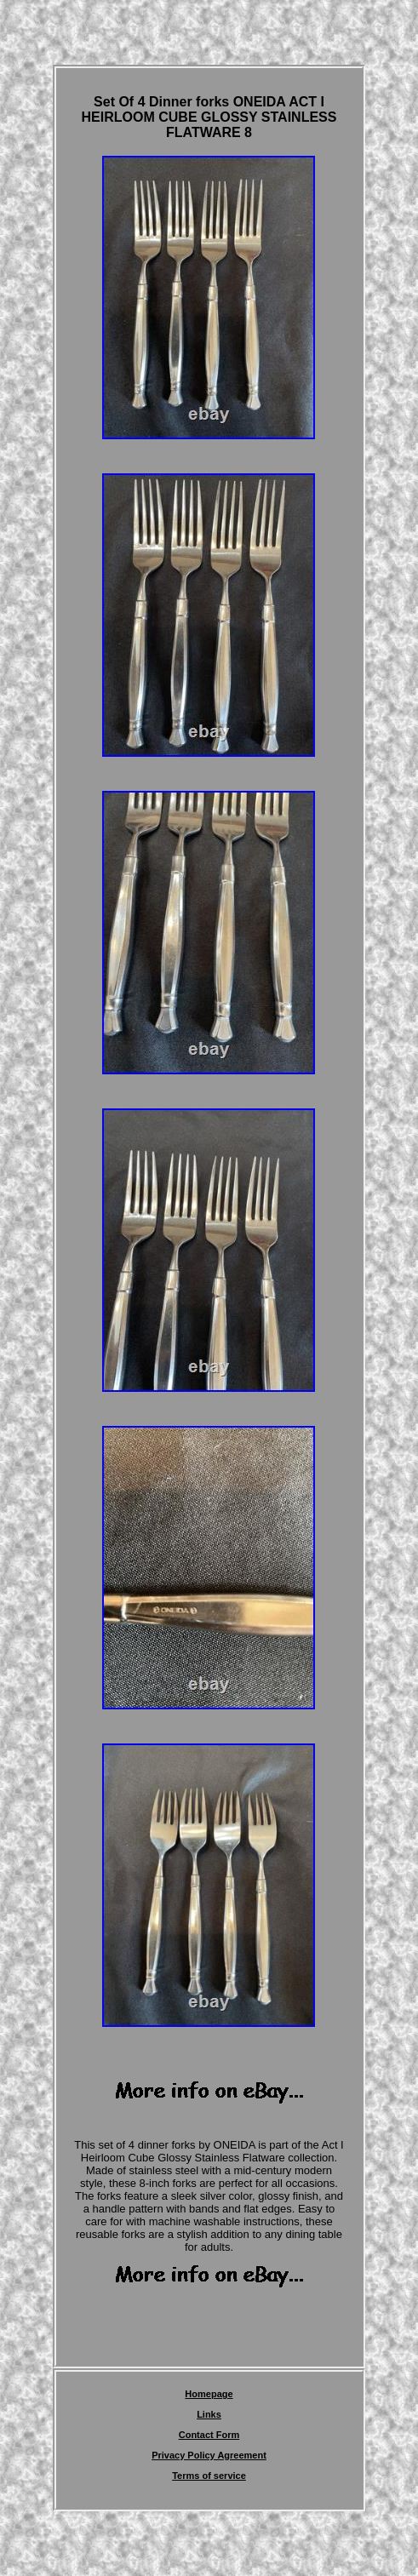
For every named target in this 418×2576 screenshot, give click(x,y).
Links (209, 2414)
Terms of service (209, 2475)
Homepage (208, 2394)
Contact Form (209, 2435)
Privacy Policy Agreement (209, 2455)
